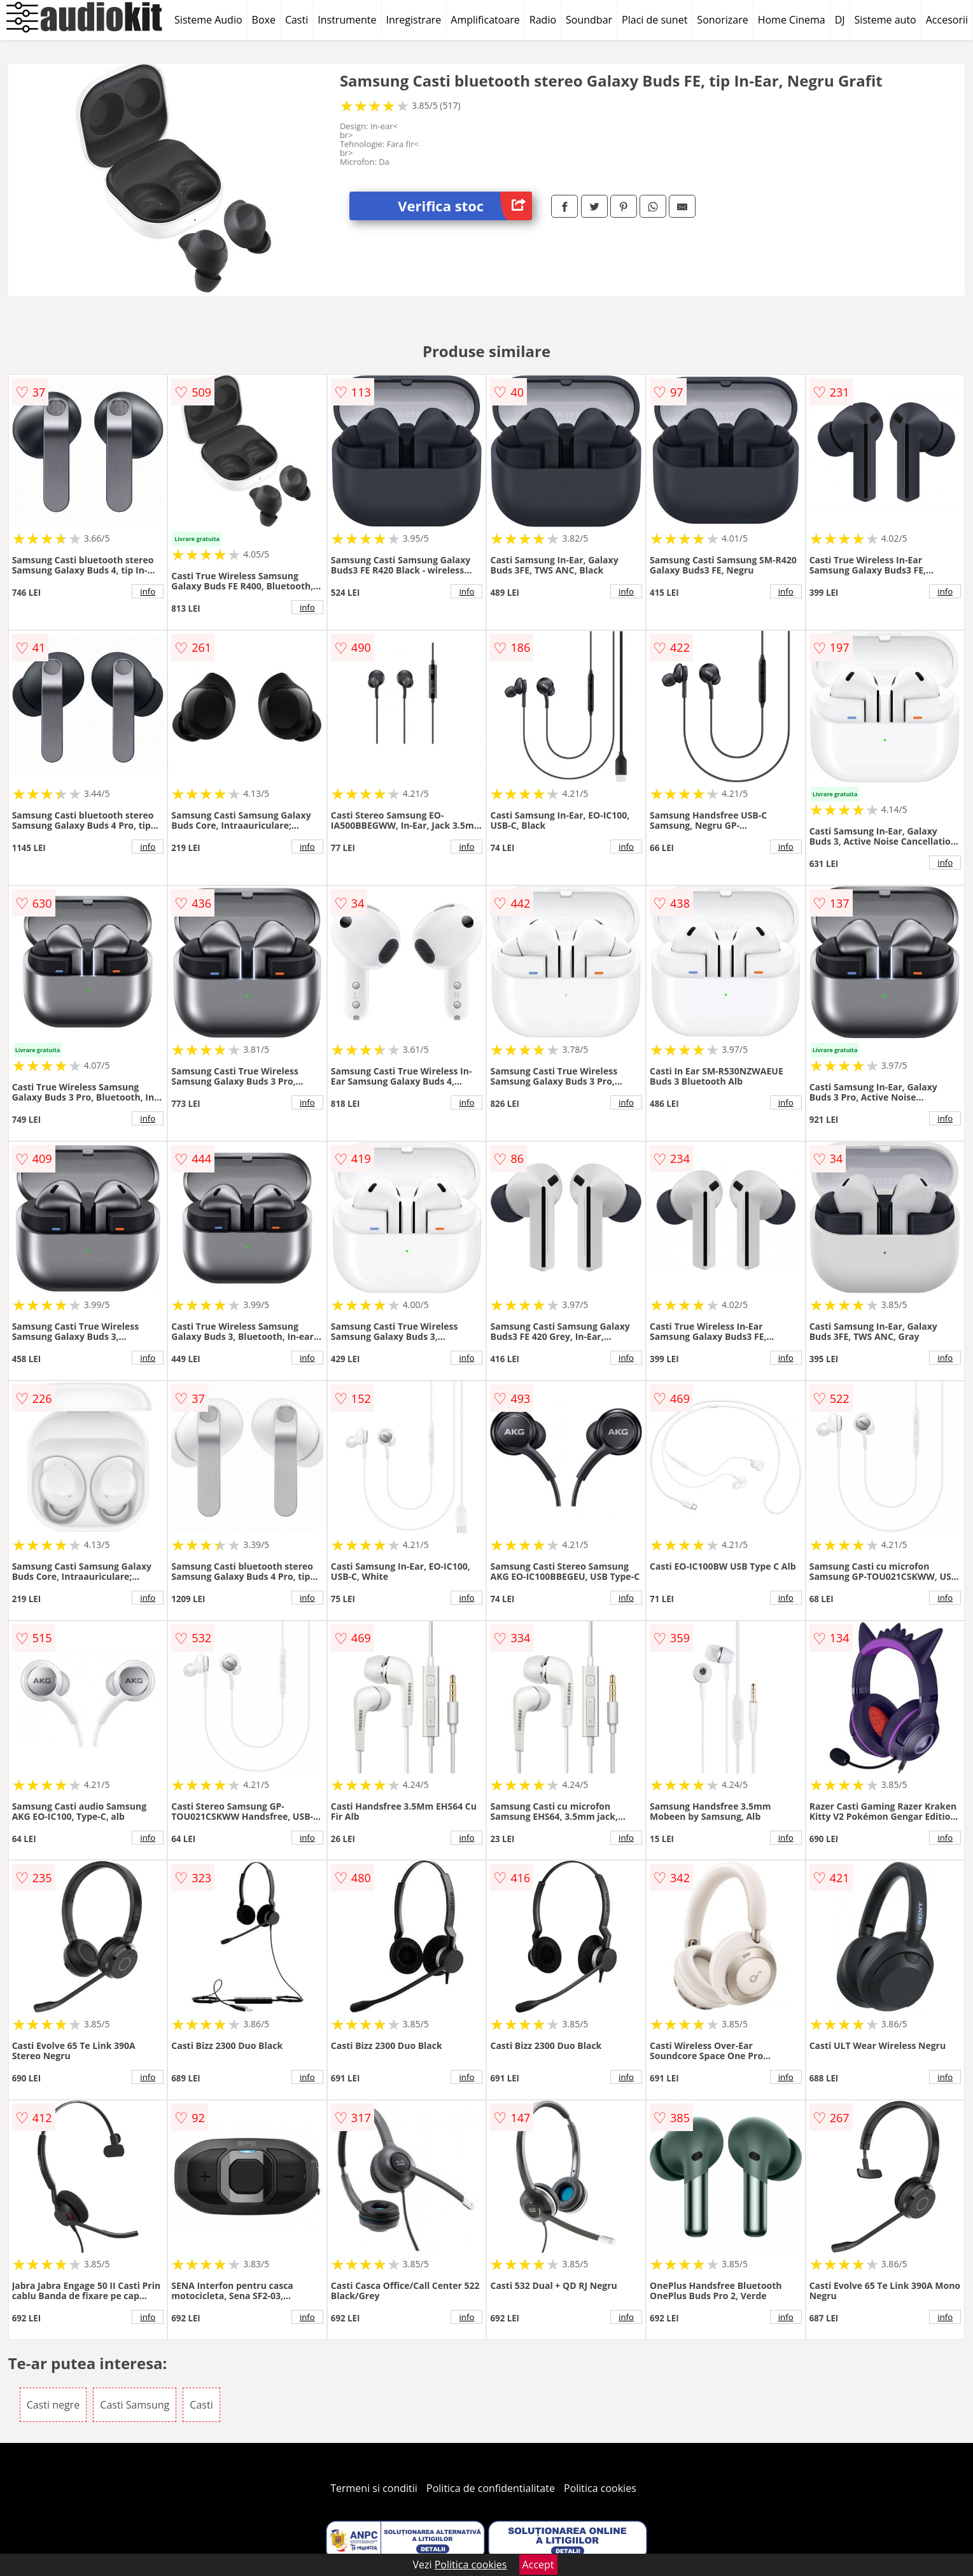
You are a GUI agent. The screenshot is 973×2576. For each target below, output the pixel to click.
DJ (840, 20)
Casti (296, 20)
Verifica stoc (465, 206)
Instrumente (347, 20)
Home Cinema (791, 20)
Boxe (264, 20)
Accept (538, 2565)
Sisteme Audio (208, 20)
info (147, 591)
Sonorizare (722, 20)
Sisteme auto (885, 20)
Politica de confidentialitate (490, 2488)
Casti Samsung (134, 2405)
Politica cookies (600, 2488)
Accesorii (947, 20)
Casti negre (53, 2405)
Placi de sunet (654, 20)
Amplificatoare (485, 20)
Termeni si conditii (373, 2488)
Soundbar (589, 20)
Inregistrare (414, 20)
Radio (542, 20)
